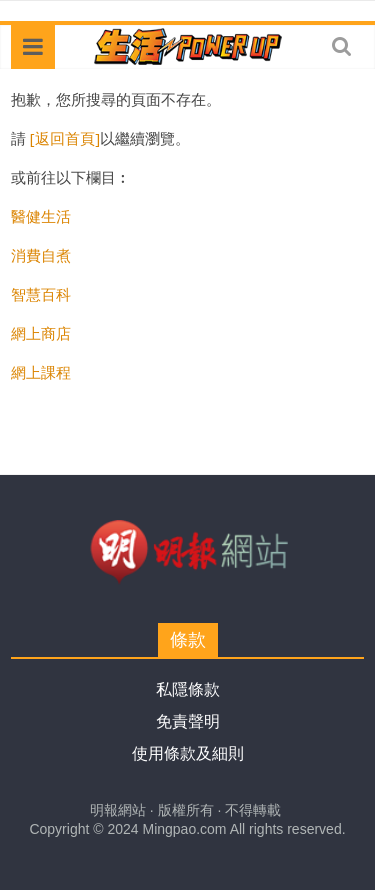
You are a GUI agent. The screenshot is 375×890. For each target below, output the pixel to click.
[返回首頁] (65, 138)
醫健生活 (41, 216)
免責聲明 (188, 721)
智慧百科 (41, 294)
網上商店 (41, 333)
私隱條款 (188, 689)
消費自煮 (41, 255)
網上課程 (41, 372)
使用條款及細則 (188, 753)
